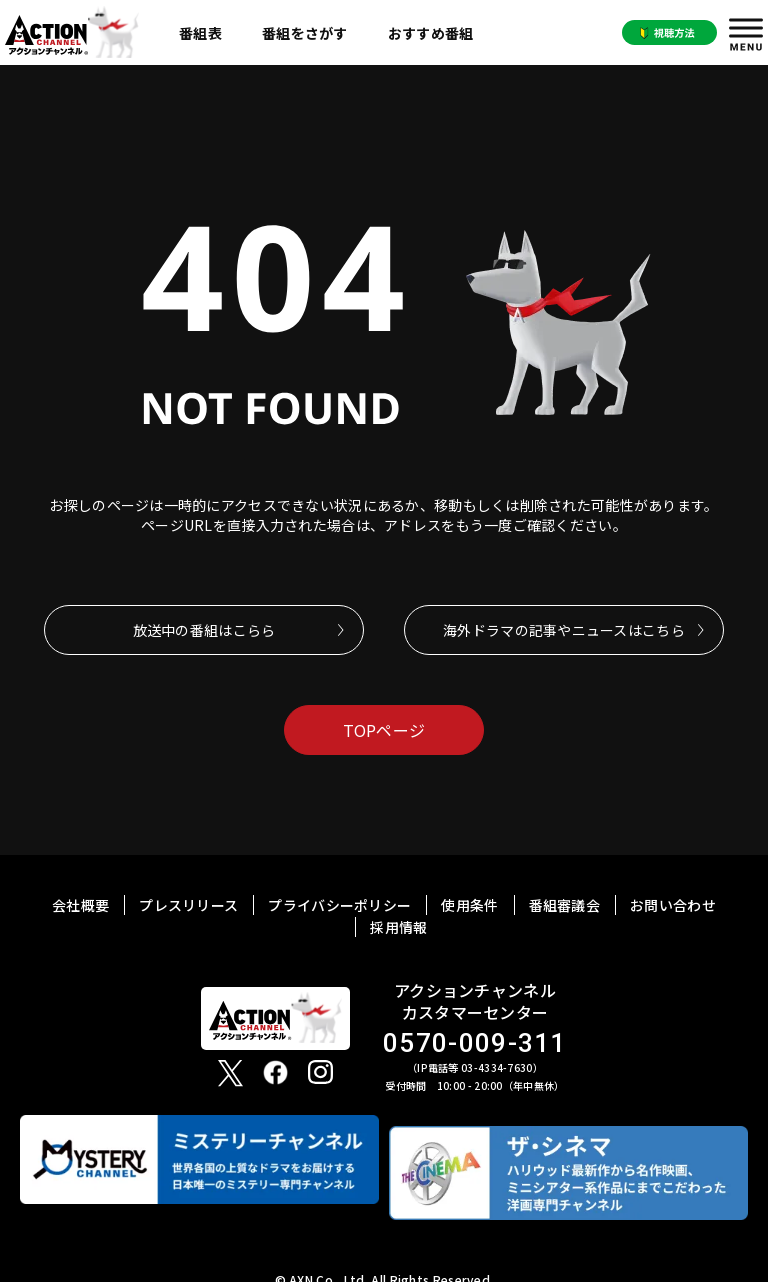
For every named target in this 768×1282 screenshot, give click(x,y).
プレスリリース (188, 905)
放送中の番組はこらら (204, 630)
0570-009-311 (475, 1043)
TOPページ (384, 730)
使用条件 (469, 905)
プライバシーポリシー (339, 905)
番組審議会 (565, 905)
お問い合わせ (673, 905)
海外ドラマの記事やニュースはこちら (564, 630)
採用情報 (398, 927)
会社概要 (80, 905)
